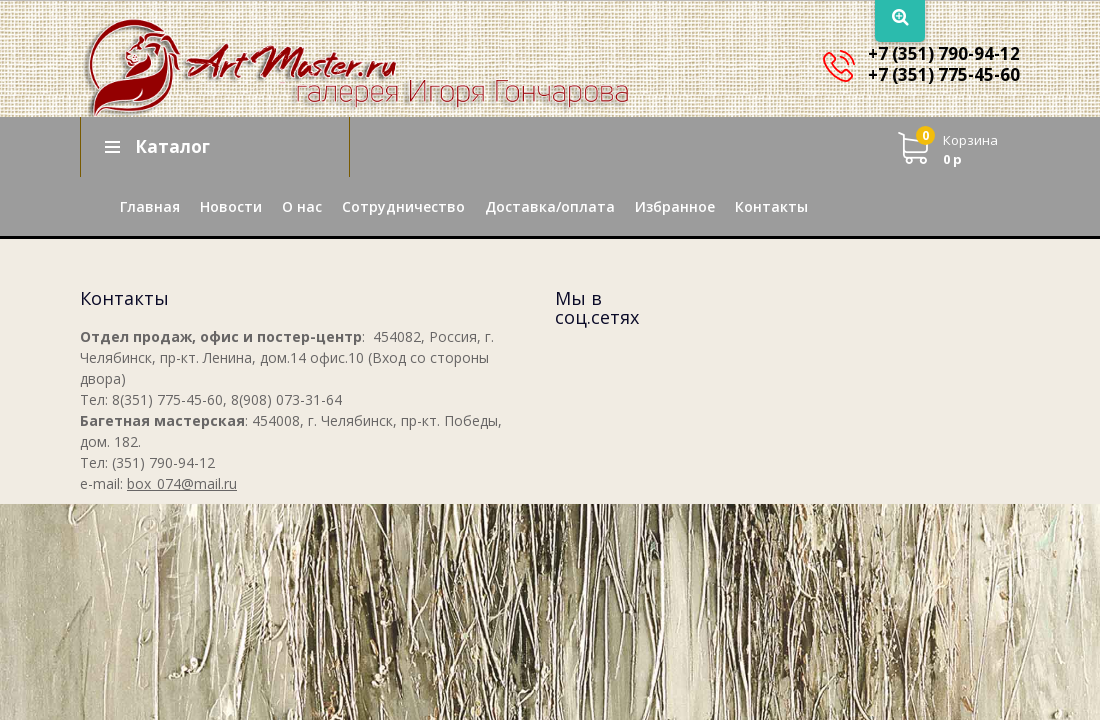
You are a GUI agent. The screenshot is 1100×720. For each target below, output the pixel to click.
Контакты (771, 206)
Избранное (675, 206)
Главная (150, 206)
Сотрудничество (403, 206)
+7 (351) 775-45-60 (944, 74)
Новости (231, 206)
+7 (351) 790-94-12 (944, 53)
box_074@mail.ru (182, 483)
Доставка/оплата (550, 206)
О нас (302, 206)
